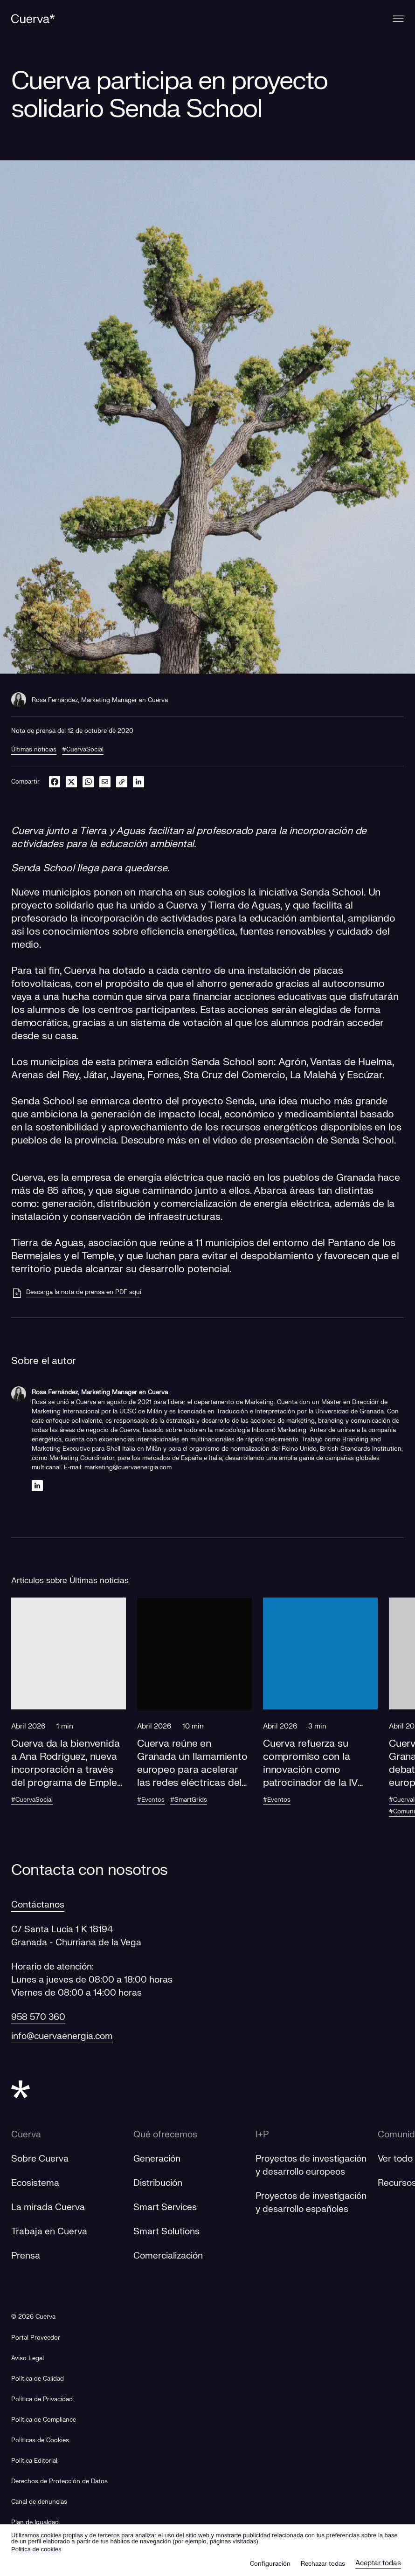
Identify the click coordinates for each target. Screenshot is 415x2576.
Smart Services (165, 2207)
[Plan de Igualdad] (35, 2523)
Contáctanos (37, 1904)
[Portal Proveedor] (35, 2338)
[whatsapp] (88, 781)
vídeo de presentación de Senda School (303, 1140)
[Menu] (398, 18)
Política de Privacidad (42, 2399)
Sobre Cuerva (40, 2158)
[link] (121, 781)
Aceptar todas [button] (378, 2563)
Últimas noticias (33, 749)
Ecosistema (35, 2183)
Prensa (25, 2255)
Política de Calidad (37, 2379)
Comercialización (168, 2255)
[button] (68, 1711)
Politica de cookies (36, 2549)
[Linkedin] (37, 1485)
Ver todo (395, 2158)
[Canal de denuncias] (39, 2502)
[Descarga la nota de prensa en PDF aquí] (76, 1293)
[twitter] (71, 781)
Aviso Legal (27, 2358)
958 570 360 (38, 2017)
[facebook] (54, 781)
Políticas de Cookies (40, 2440)
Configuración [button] (270, 2564)
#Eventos (151, 1800)
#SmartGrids (188, 1800)
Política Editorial (34, 2461)
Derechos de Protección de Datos (59, 2481)
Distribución (157, 2183)
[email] (105, 781)
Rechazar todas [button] (323, 2564)
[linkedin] (138, 781)
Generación (156, 2158)
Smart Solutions (166, 2231)
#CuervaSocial (83, 749)
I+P (262, 2134)
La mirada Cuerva (48, 2207)
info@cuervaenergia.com (62, 2036)
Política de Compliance (43, 2420)
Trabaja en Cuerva (49, 2231)
